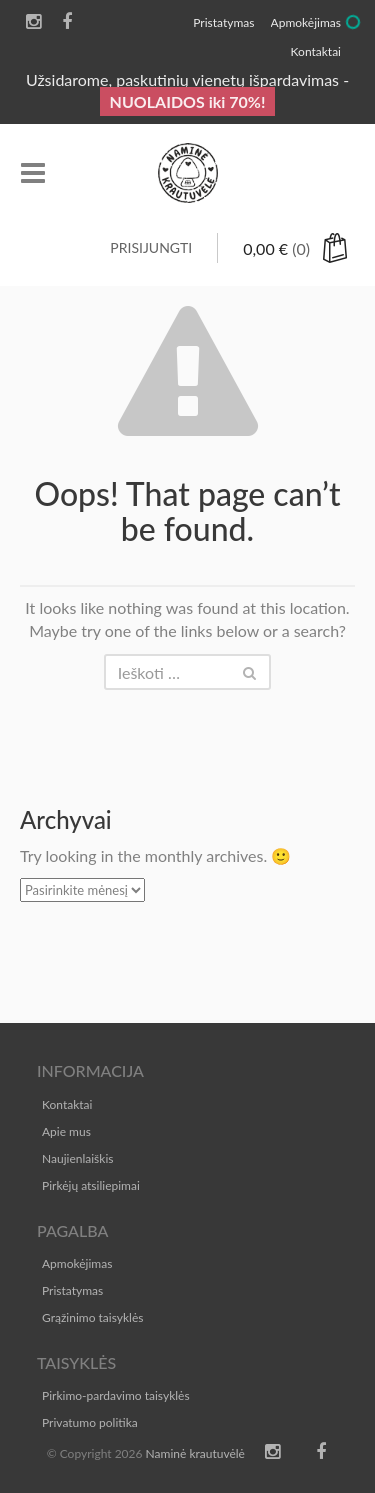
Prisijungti (151, 247)
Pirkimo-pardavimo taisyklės (116, 1395)
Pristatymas (72, 1290)
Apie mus (66, 1131)
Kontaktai (67, 1104)
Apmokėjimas (77, 1263)
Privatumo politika (90, 1422)
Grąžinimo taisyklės (92, 1317)
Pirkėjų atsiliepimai (91, 1185)
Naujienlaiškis (77, 1158)
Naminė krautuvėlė (195, 1453)
